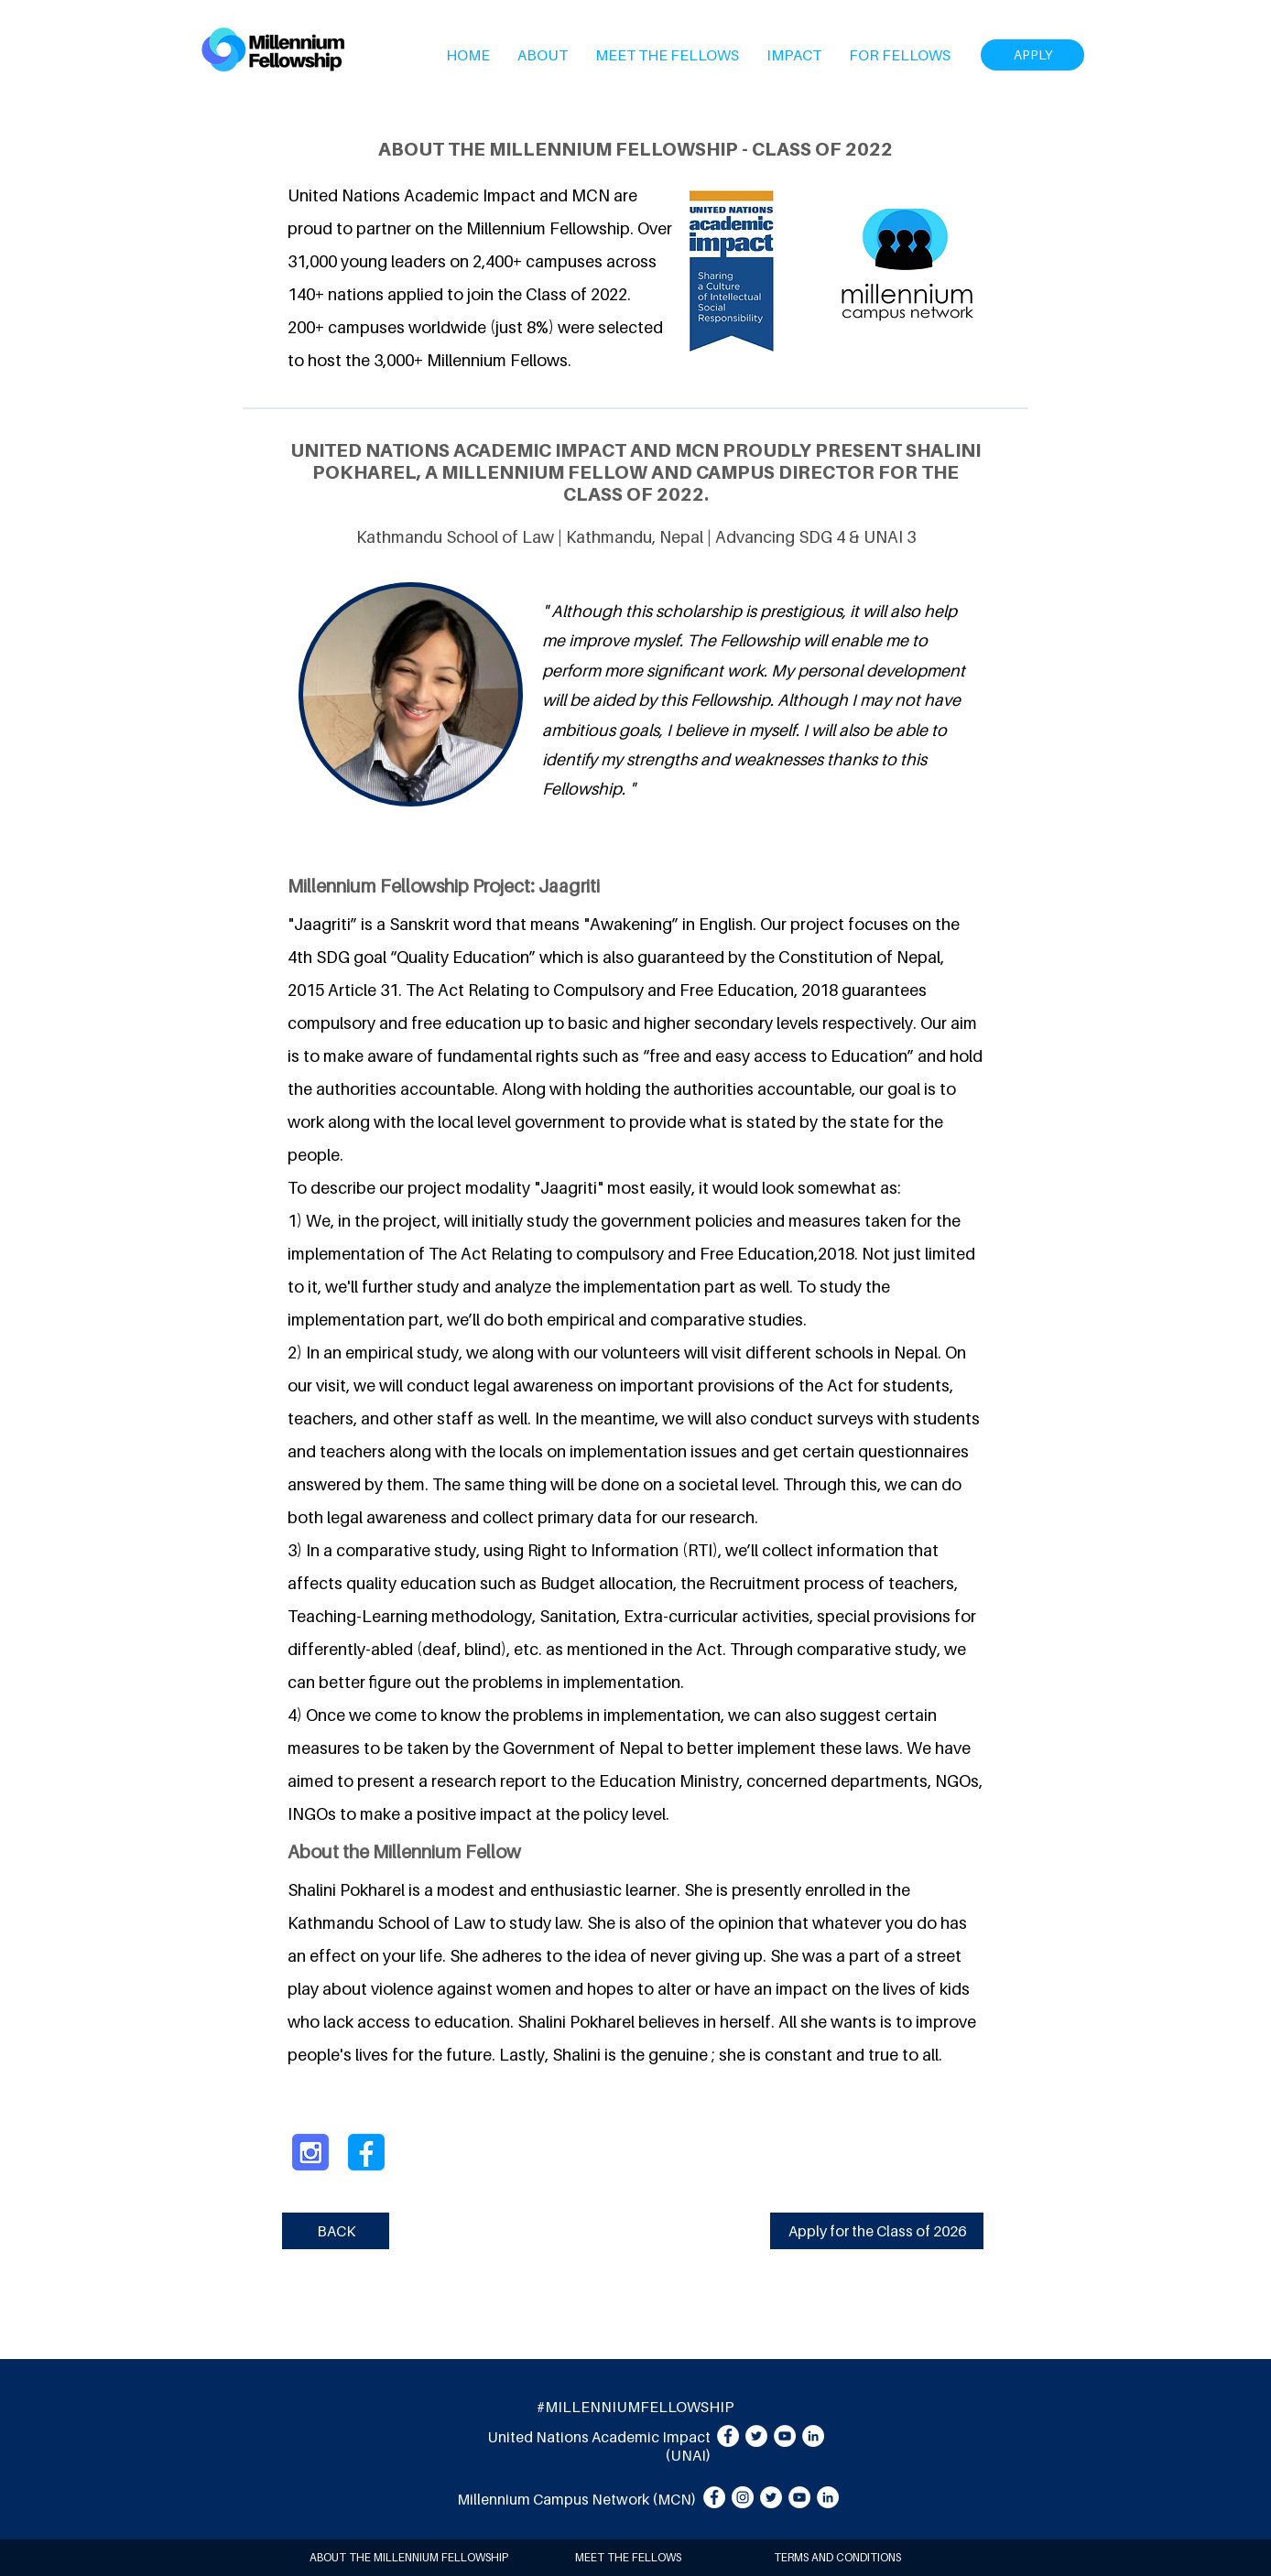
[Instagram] (743, 2497)
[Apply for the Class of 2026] (876, 2231)
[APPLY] (1032, 54)
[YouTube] (785, 2436)
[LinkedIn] (813, 2436)
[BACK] (335, 2231)
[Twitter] (756, 2436)
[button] (542, 55)
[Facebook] (728, 2436)
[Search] (1065, 49)
